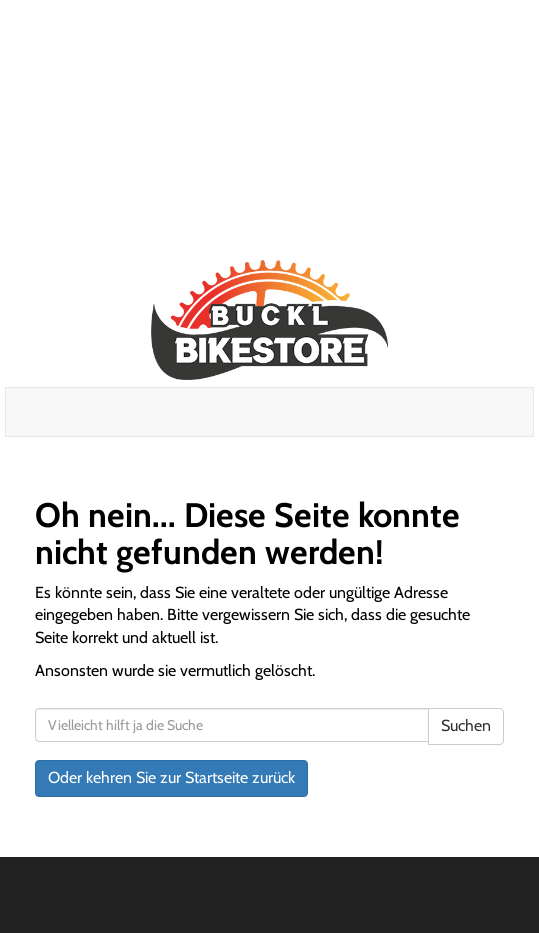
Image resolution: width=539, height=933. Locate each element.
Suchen (466, 725)
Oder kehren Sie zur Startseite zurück (171, 777)
